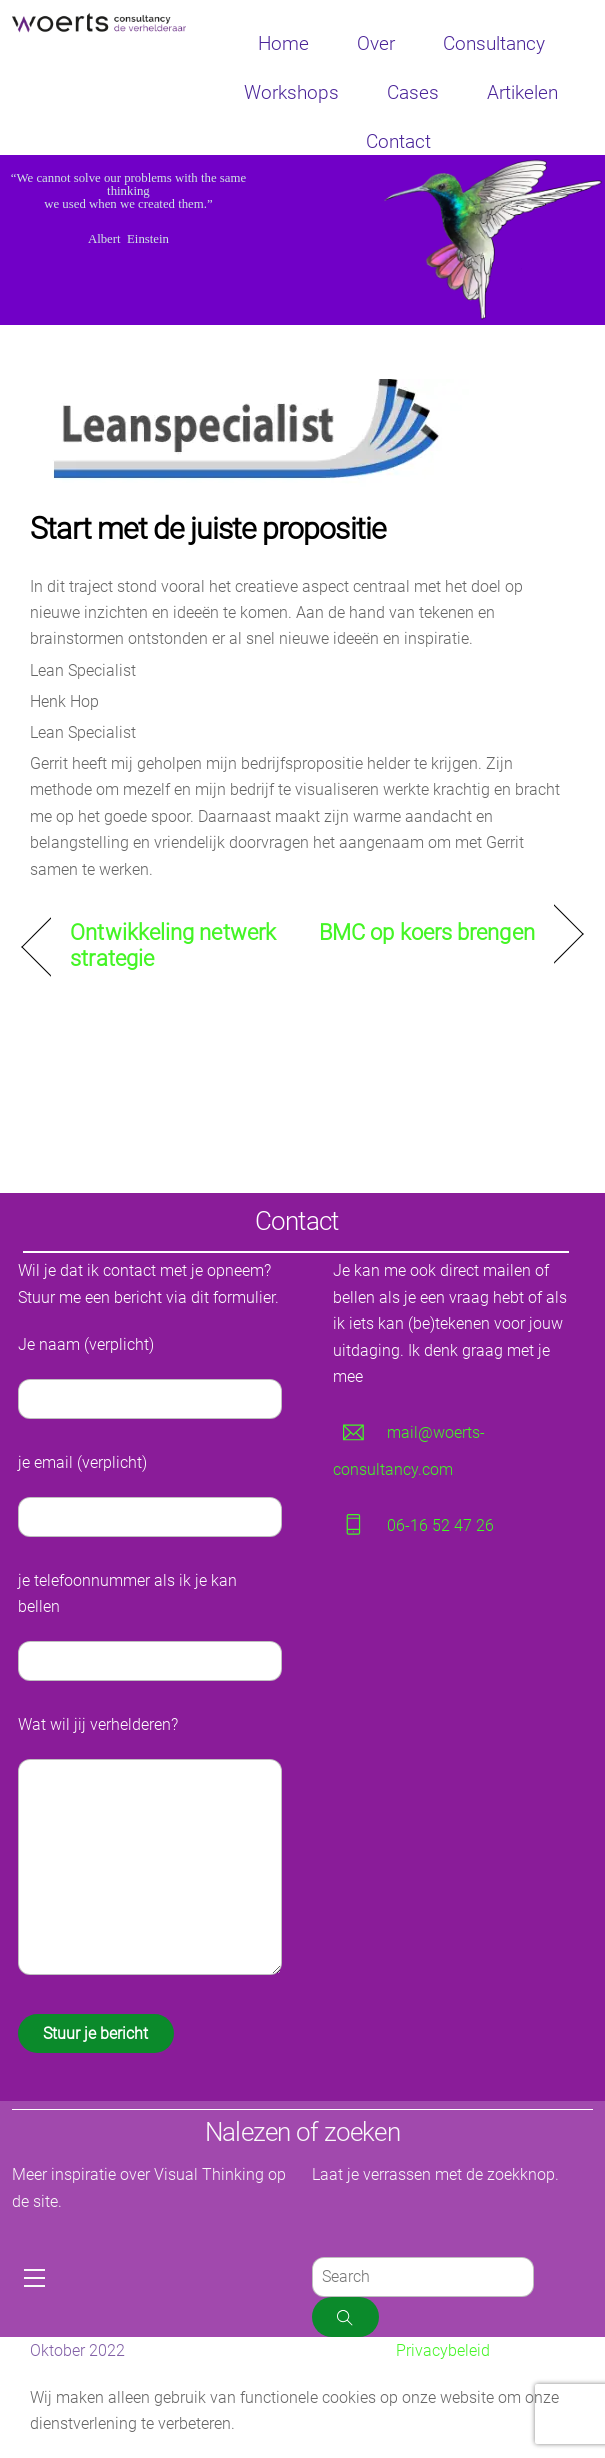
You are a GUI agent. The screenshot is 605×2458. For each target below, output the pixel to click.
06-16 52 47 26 (440, 1525)
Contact (398, 141)
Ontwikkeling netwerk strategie (173, 945)
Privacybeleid (443, 2350)
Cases (413, 92)
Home (283, 43)
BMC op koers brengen (427, 932)
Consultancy (494, 43)
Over (376, 43)
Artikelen (522, 92)
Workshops (291, 92)
